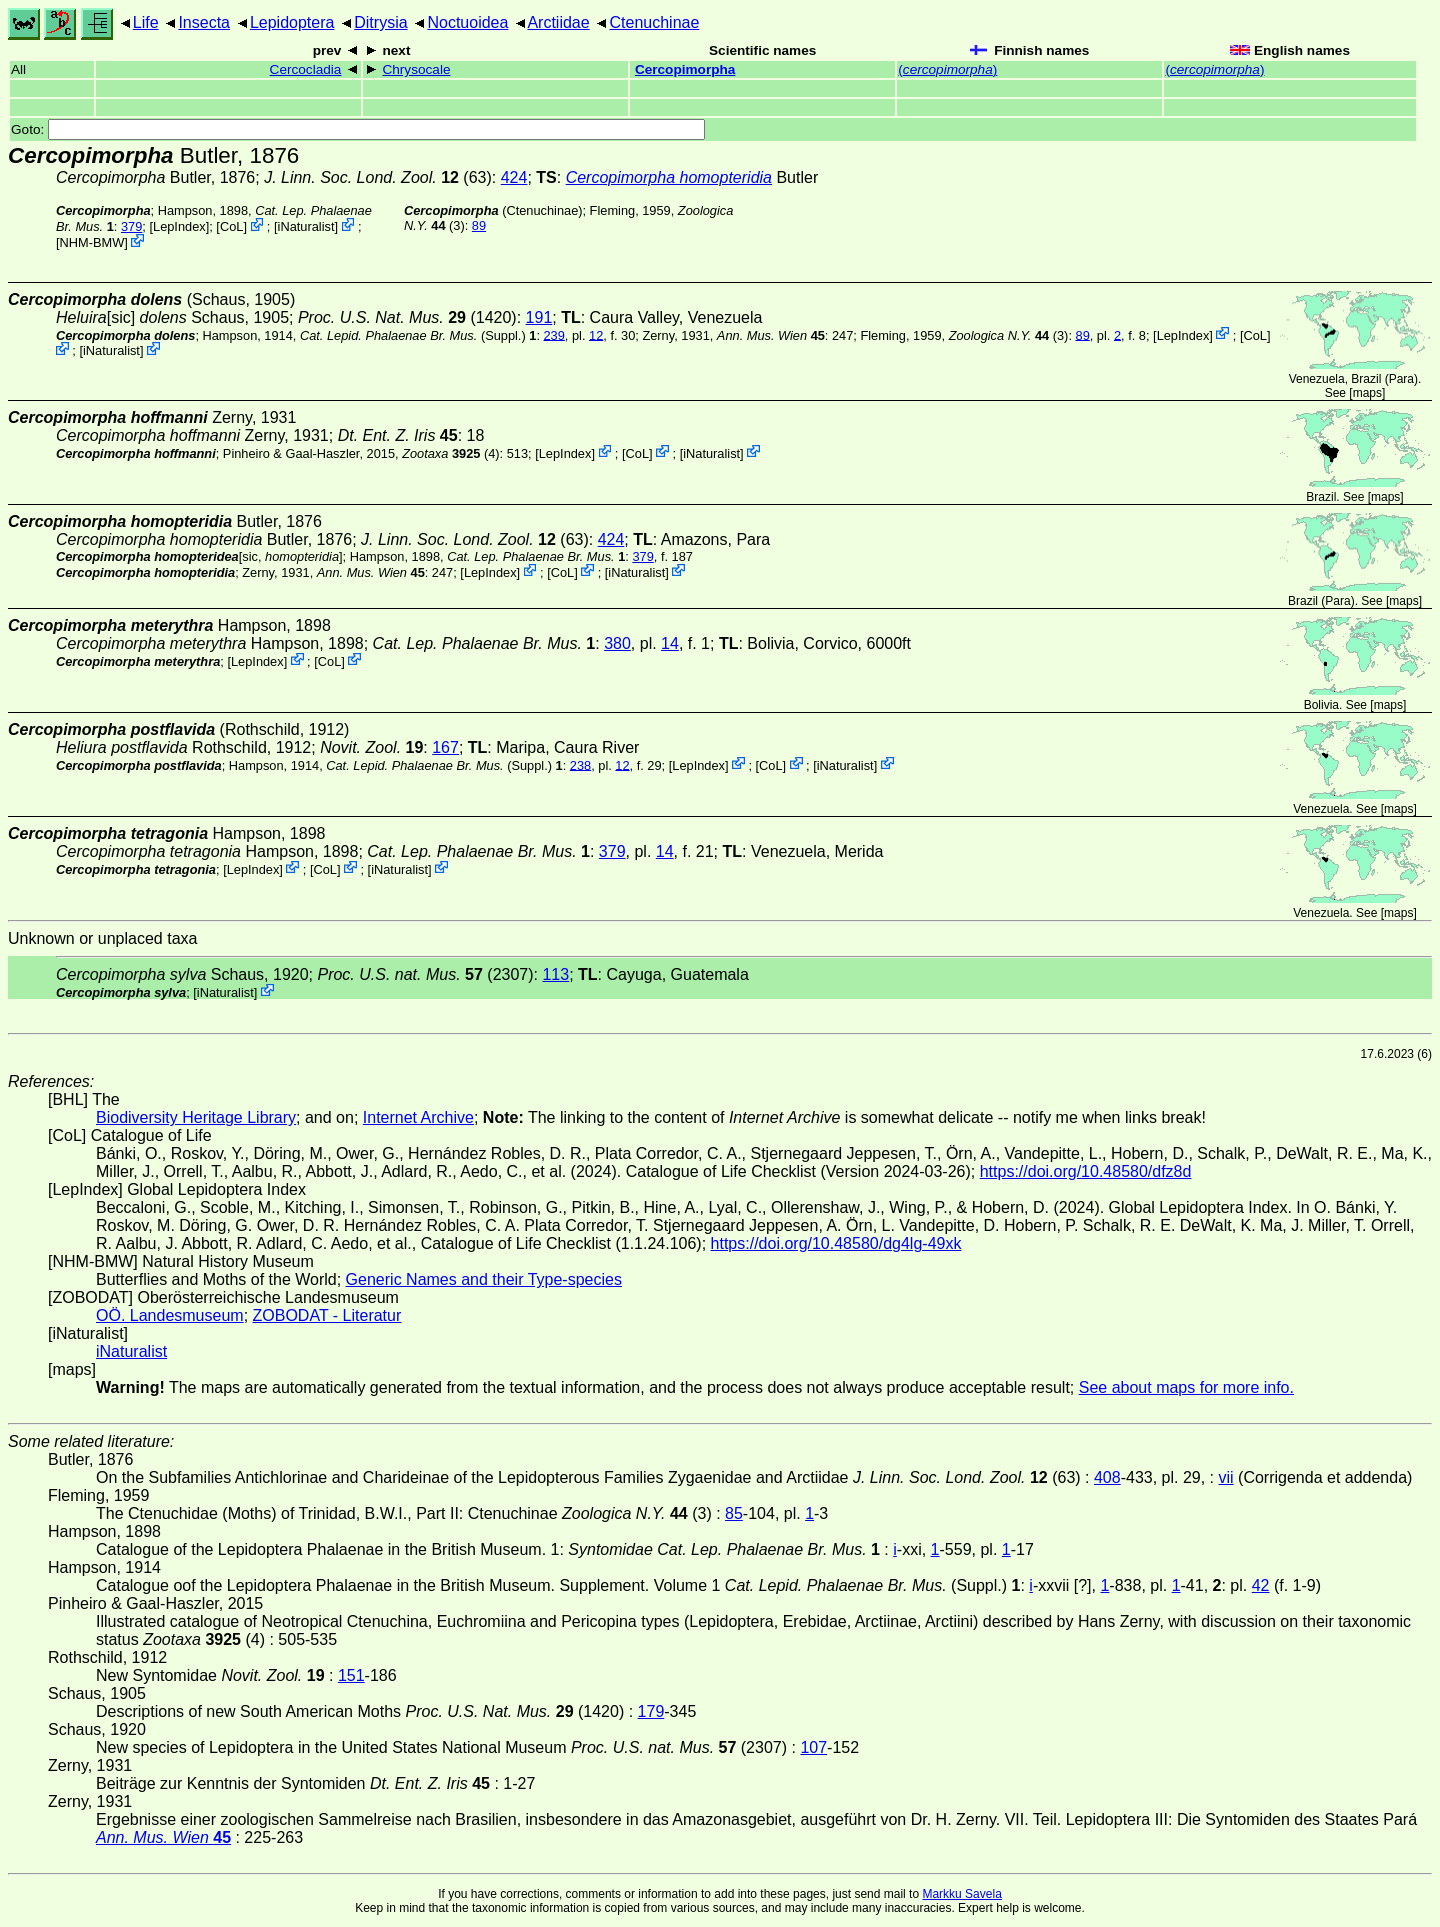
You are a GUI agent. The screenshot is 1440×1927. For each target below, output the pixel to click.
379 (131, 226)
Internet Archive (418, 1117)
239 (554, 334)
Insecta (204, 22)
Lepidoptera (292, 22)
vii (1226, 1477)
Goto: (358, 129)
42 (1261, 1585)
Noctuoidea (467, 22)
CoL (231, 226)
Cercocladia (306, 69)
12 (596, 334)
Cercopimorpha (685, 69)
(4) (450, 452)
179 (651, 1711)
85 (734, 1513)
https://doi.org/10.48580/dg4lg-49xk (836, 1243)
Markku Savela (961, 1894)
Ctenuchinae (655, 22)
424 (514, 177)
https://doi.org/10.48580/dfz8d (1086, 1171)
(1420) (407, 317)
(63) (378, 177)
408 (1107, 1477)
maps (1367, 393)
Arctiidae (558, 22)
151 (351, 1675)
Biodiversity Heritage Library (196, 1117)
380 (617, 643)
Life (146, 22)
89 (479, 225)
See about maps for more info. (1186, 1387)
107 (813, 1747)
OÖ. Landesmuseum (170, 1315)
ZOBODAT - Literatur (327, 1315)
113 (555, 974)
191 (539, 317)
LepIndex (179, 226)
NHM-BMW (92, 242)
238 (580, 764)
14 (670, 643)
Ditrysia (380, 22)
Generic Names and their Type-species (484, 1279)
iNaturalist (306, 226)
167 (445, 747)
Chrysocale (416, 69)
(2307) (425, 974)
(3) (1009, 334)
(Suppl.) (413, 334)
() (947, 69)
